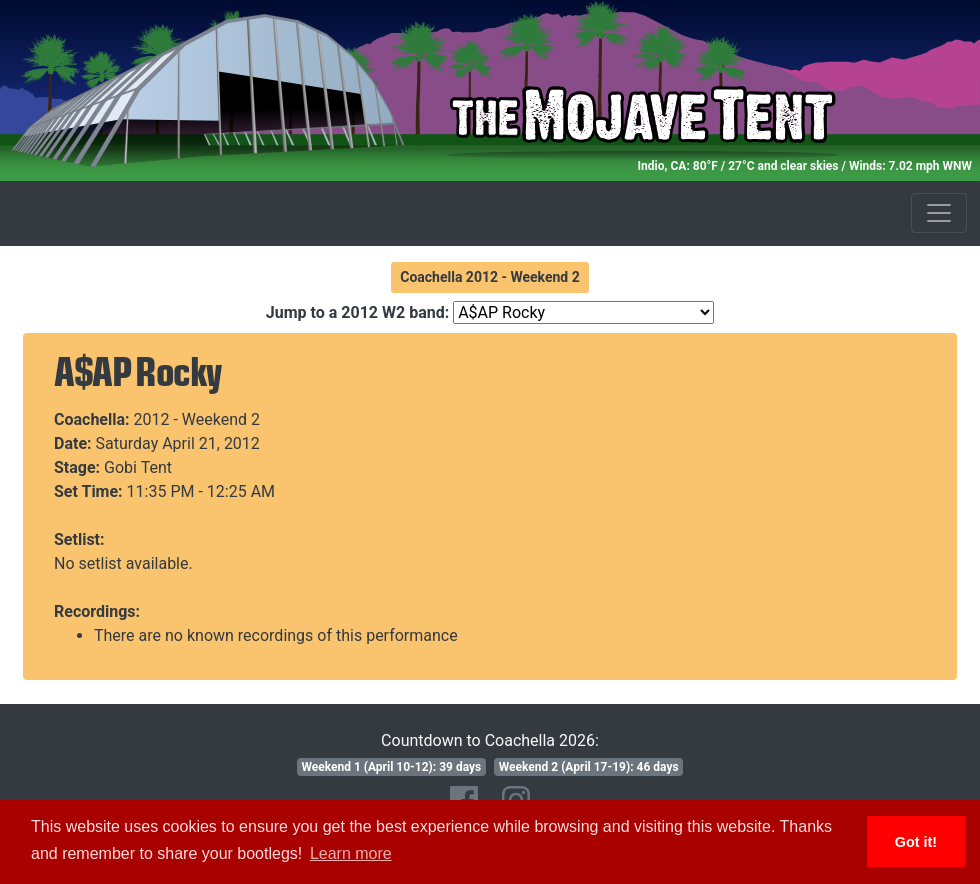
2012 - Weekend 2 (197, 419)
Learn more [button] (351, 853)
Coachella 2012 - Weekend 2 (490, 277)
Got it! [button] (916, 842)
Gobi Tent (138, 467)
